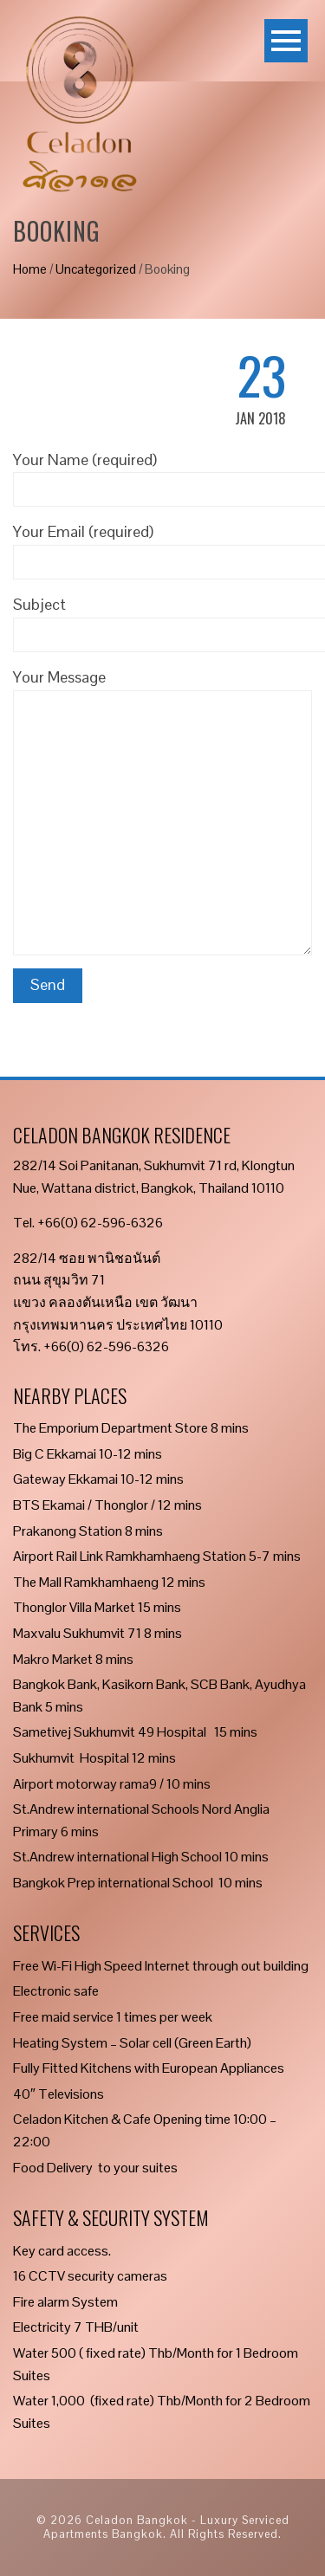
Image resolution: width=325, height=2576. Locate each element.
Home (30, 269)
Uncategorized (95, 269)
